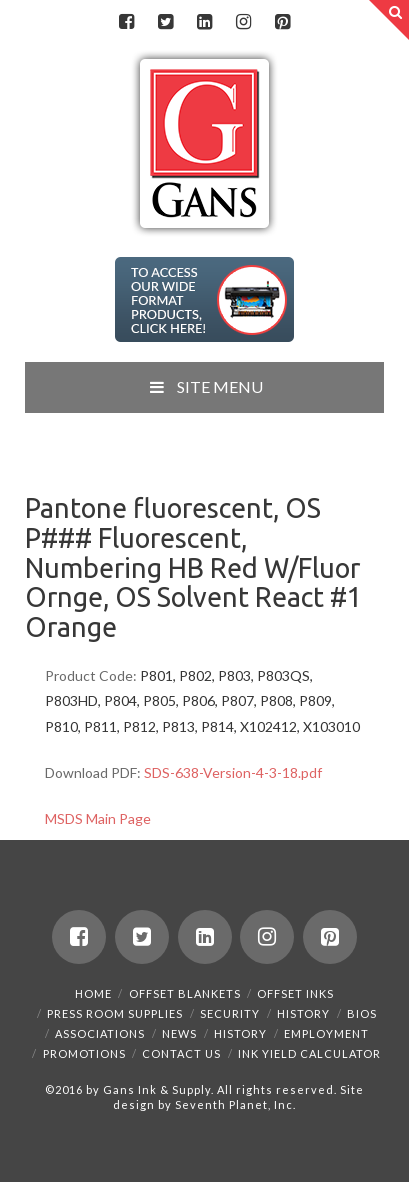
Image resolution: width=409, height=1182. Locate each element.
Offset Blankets (185, 993)
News (179, 1033)
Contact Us (181, 1053)
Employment (326, 1033)
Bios (362, 1013)
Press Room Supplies (115, 1013)
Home (93, 993)
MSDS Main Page (98, 818)
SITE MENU (204, 386)
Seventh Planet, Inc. (234, 1104)
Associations (100, 1033)
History (303, 1013)
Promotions (84, 1053)
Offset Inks (295, 993)
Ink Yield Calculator (309, 1053)
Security (230, 1013)
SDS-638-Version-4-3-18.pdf (233, 772)
